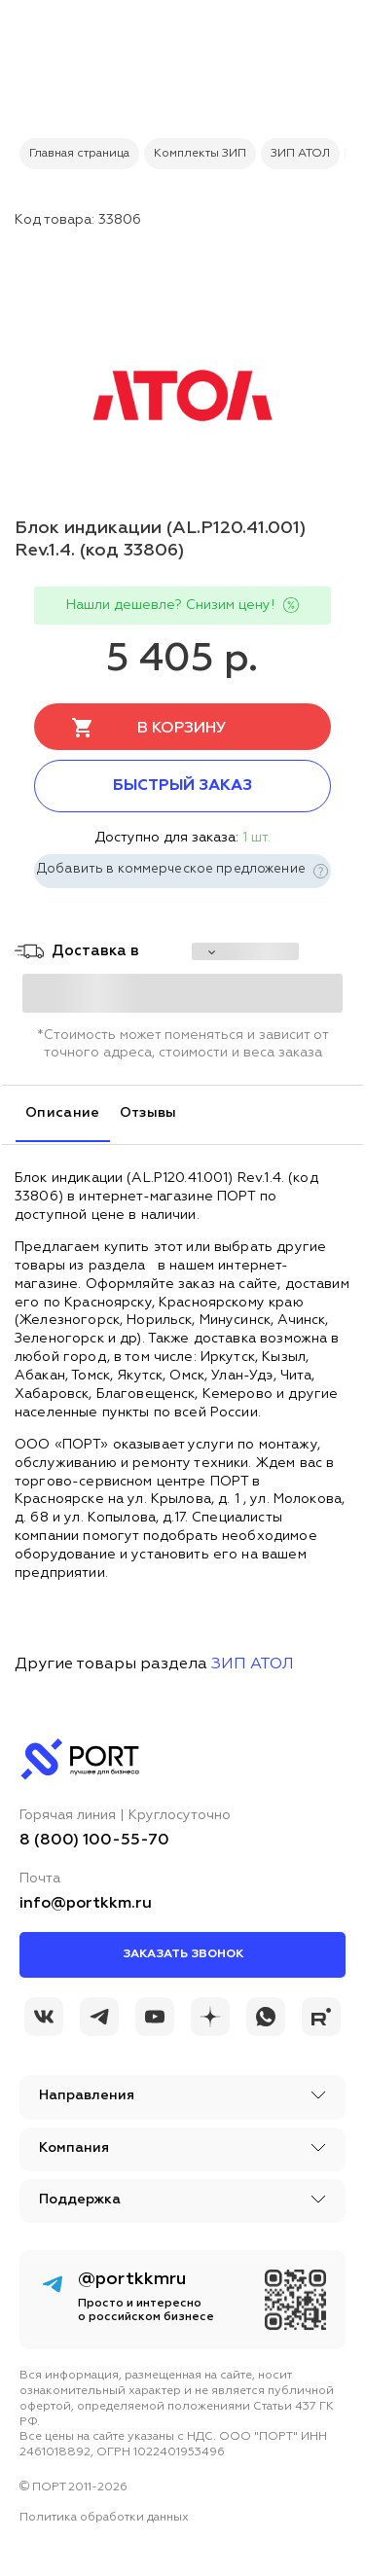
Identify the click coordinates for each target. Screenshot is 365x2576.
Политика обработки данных (104, 2517)
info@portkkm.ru (85, 1904)
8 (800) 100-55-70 (94, 1840)
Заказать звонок (183, 1954)
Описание (62, 1113)
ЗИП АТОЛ (252, 1664)
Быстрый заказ (182, 786)
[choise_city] (245, 951)
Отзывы (148, 1113)
